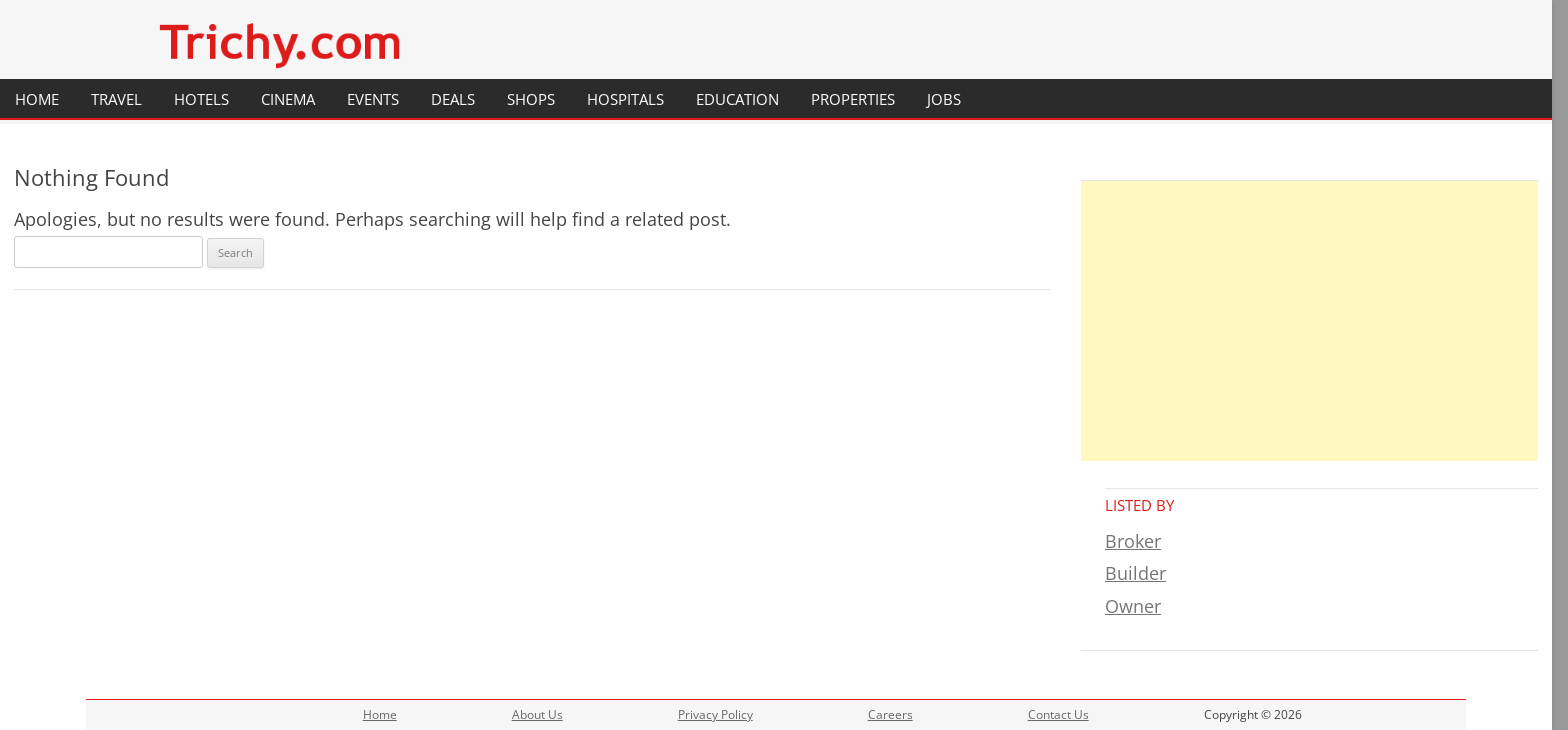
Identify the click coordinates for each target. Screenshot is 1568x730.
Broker (1133, 541)
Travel (116, 99)
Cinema (288, 99)
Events (373, 99)
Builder (1135, 573)
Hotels (201, 99)
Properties (853, 99)
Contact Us (1058, 714)
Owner (1133, 606)
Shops (531, 99)
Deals (453, 99)
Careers (890, 714)
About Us (537, 714)
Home (37, 99)
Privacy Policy (715, 714)
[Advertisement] (1309, 321)
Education (737, 99)
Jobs (944, 99)
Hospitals (625, 99)
